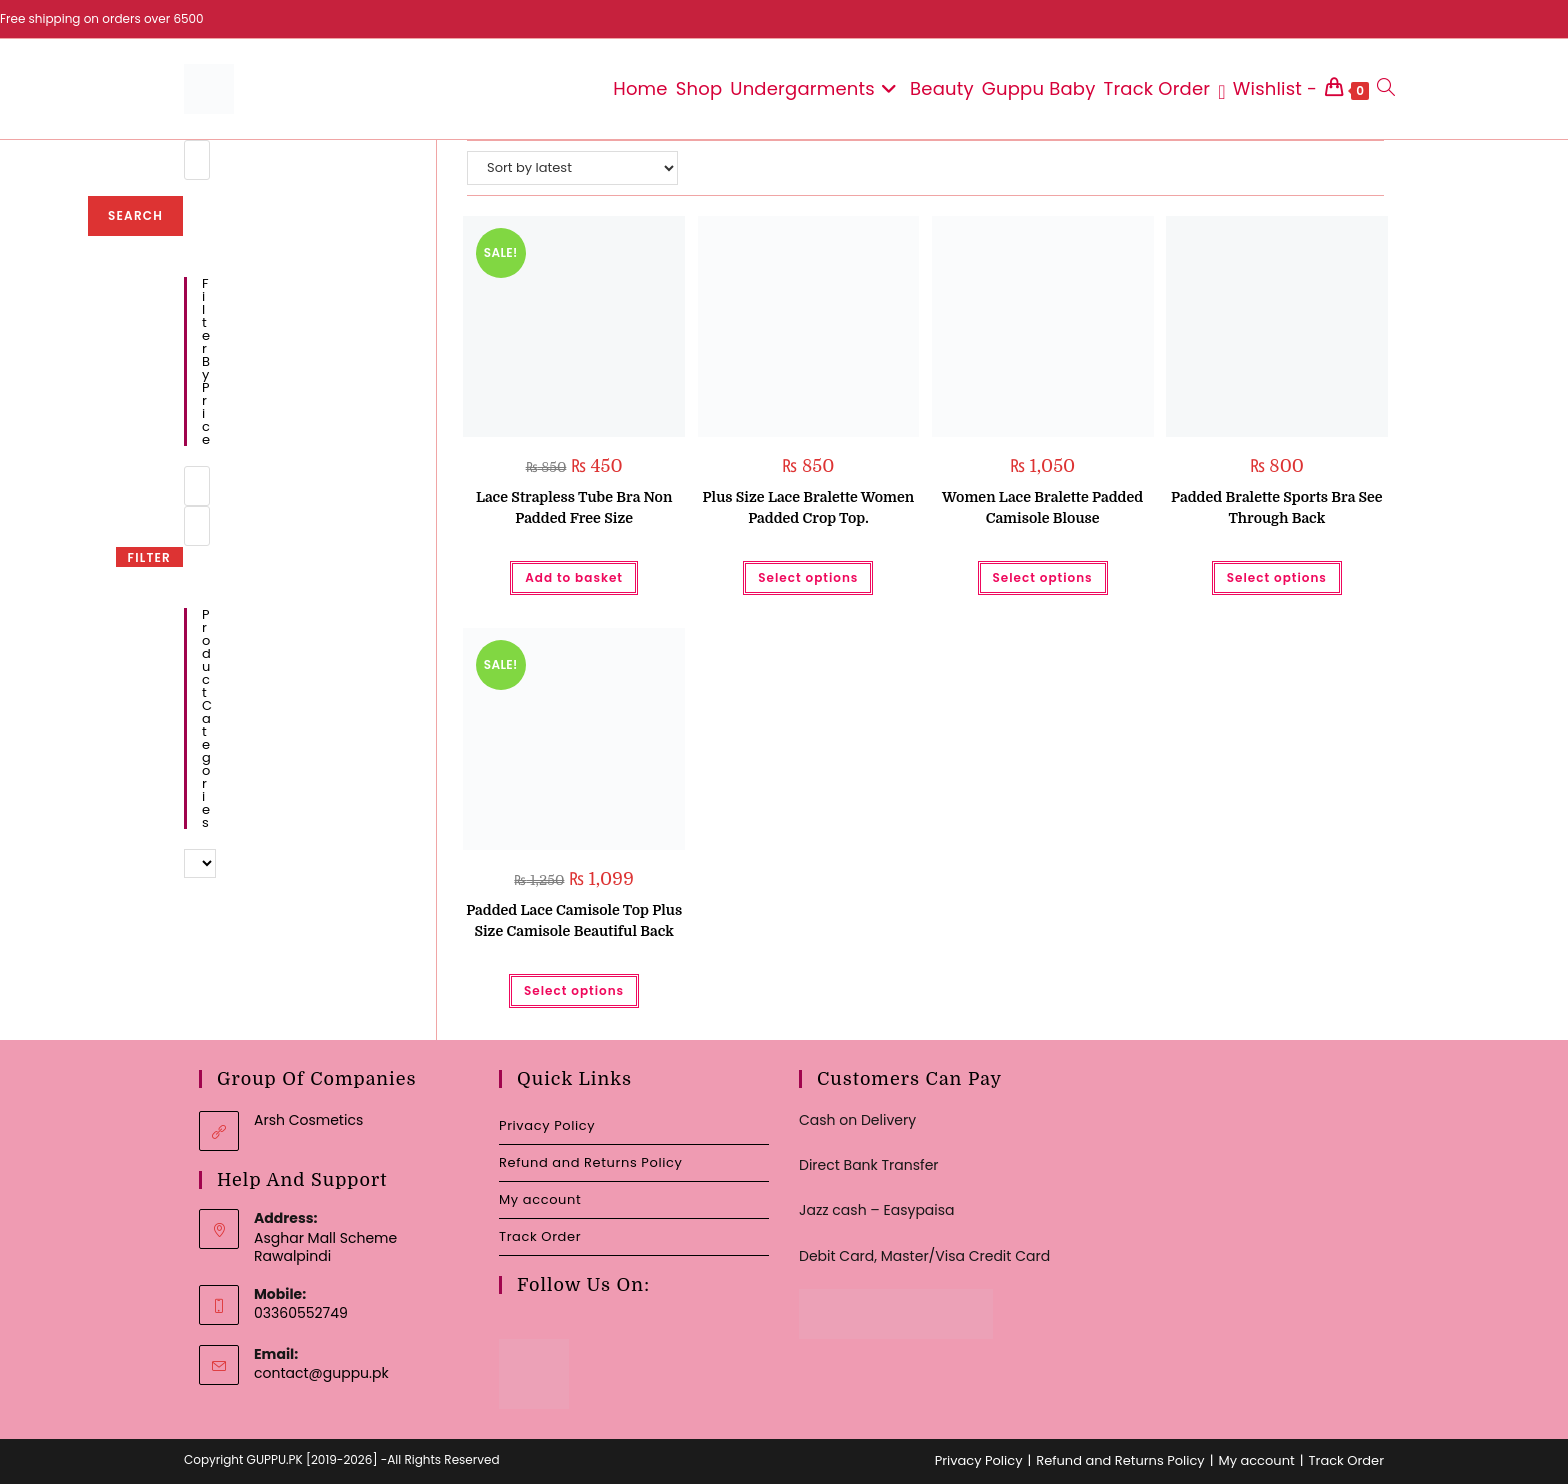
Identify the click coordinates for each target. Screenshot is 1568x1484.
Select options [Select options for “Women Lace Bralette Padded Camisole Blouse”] (1043, 577)
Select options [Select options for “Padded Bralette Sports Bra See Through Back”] (1277, 577)
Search (135, 215)
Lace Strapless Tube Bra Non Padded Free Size (574, 507)
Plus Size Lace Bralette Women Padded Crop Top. (809, 507)
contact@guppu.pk (321, 1373)
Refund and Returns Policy (590, 1162)
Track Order (540, 1236)
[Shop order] (572, 168)
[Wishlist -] (1267, 89)
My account (540, 1199)
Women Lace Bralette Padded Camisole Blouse (1042, 507)
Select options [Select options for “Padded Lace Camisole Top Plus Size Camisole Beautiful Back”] (574, 990)
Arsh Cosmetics (308, 1120)
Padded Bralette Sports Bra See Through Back (1277, 507)
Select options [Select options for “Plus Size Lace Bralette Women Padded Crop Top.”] (808, 577)
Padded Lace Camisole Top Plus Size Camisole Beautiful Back (574, 920)
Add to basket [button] (574, 577)
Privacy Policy (547, 1125)
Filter (149, 557)
